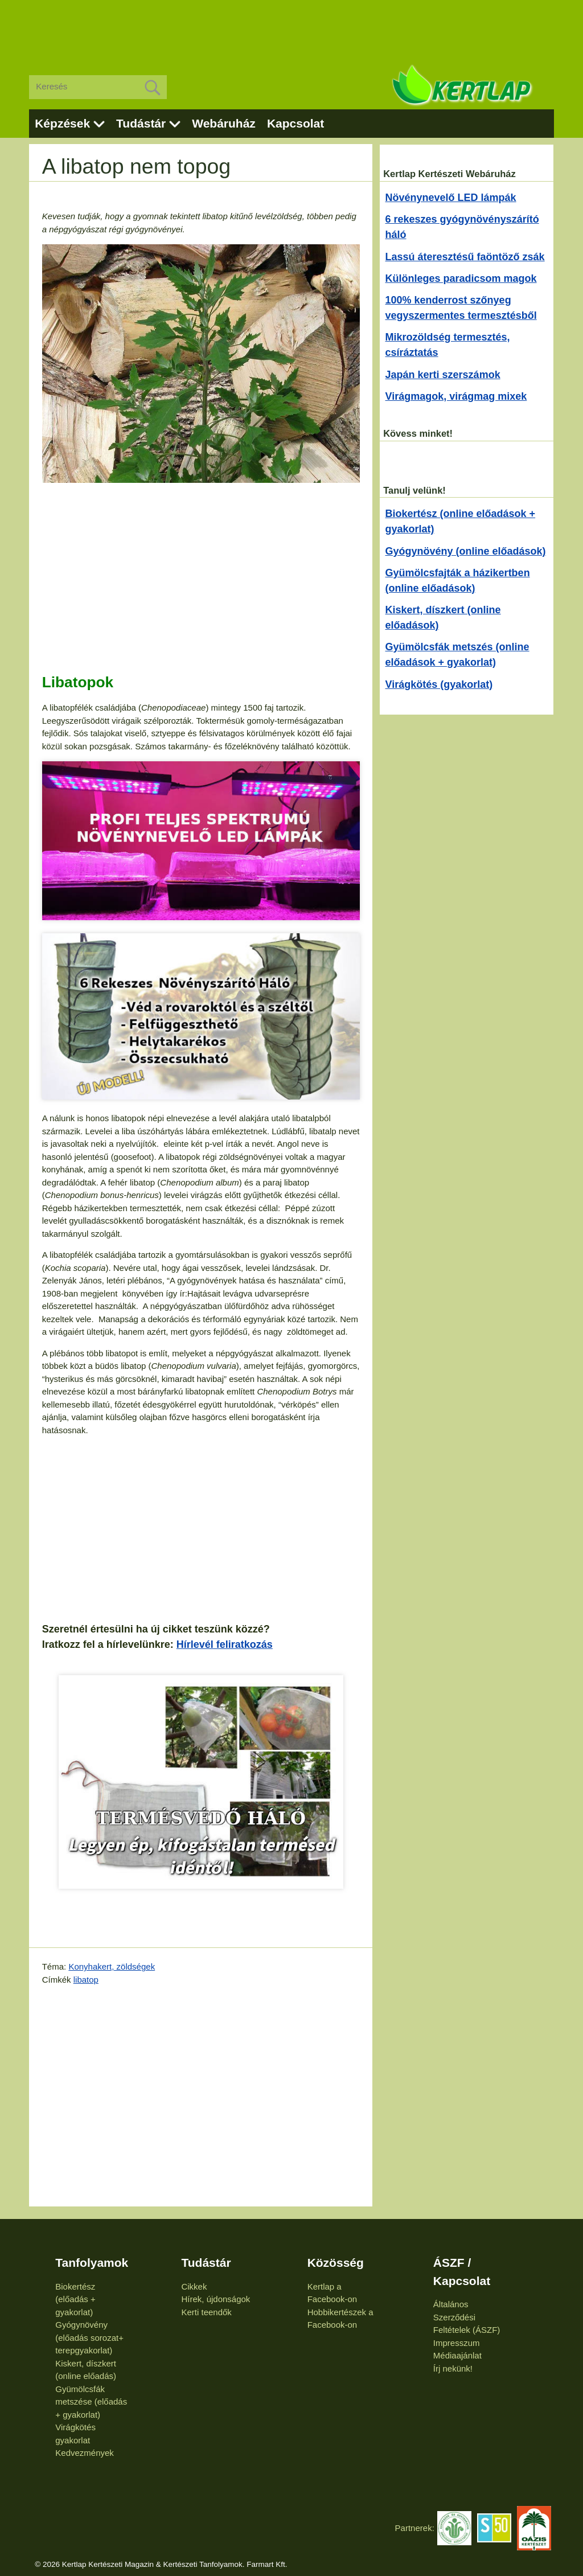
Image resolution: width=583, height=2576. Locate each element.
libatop (85, 1979)
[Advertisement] (291, 28)
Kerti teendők (206, 2312)
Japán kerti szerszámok (442, 374)
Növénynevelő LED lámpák (450, 197)
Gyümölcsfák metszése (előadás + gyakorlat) (91, 2401)
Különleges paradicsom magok (461, 278)
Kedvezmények (84, 2453)
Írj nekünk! (453, 2368)
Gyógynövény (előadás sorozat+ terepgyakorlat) (89, 2337)
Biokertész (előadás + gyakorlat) (75, 2299)
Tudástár (141, 123)
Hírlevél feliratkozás (224, 1644)
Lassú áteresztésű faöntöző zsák (465, 256)
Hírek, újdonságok (215, 2299)
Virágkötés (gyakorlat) (439, 684)
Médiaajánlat (457, 2355)
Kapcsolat (295, 123)
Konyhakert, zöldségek (111, 1966)
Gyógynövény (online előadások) (465, 551)
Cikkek (194, 2286)
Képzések (62, 123)
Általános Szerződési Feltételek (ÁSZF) (466, 2317)
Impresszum (456, 2343)
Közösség (335, 2262)
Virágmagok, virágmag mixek (456, 396)
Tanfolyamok (91, 2262)
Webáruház (224, 123)
